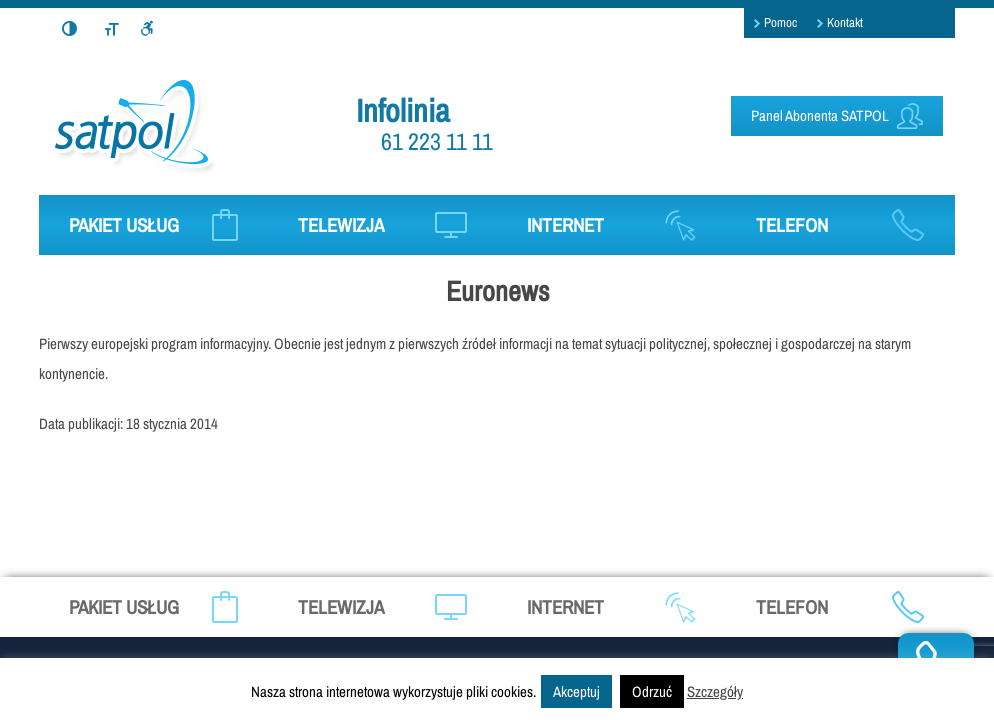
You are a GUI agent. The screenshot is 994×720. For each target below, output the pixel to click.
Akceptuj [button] (576, 691)
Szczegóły (715, 691)
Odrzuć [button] (652, 691)
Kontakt (845, 22)
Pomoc (780, 22)
